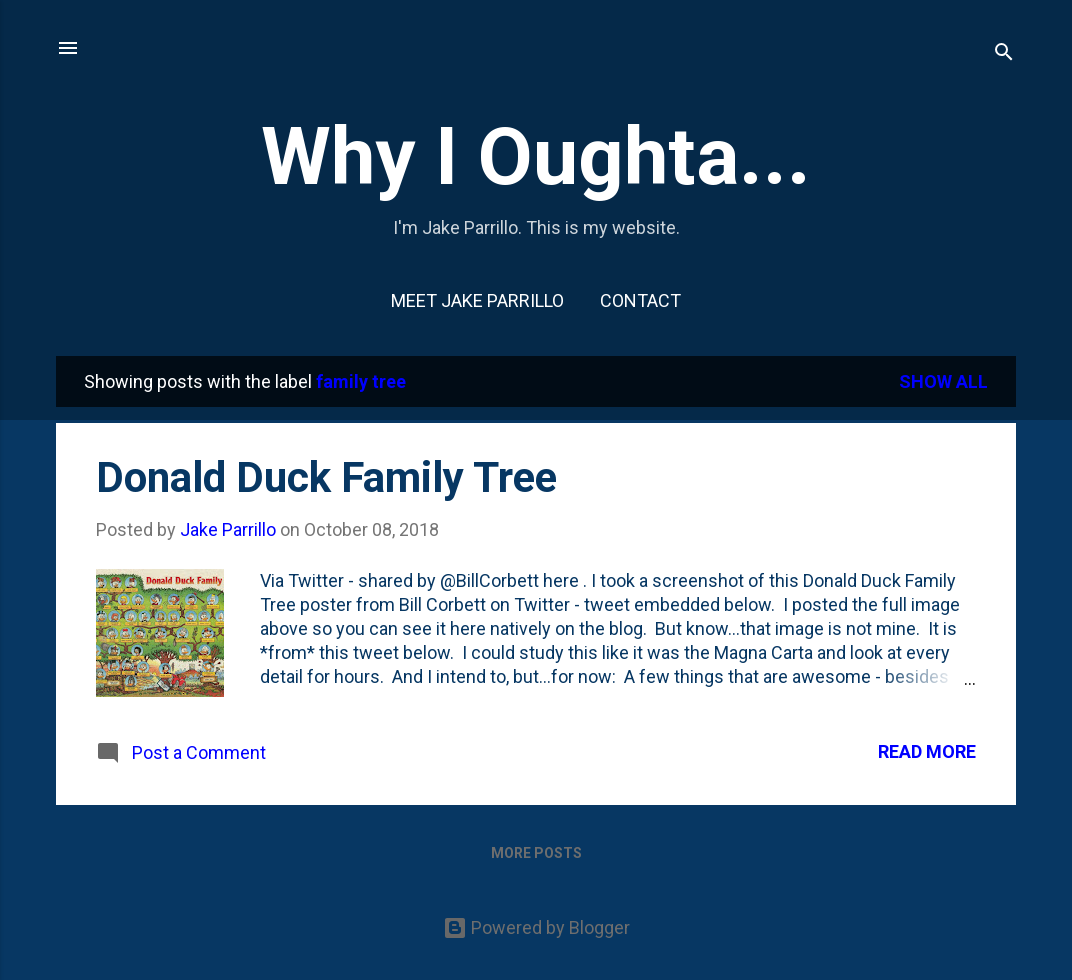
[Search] (1004, 54)
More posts (536, 853)
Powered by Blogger (536, 927)
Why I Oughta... (536, 157)
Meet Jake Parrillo (477, 300)
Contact (640, 300)
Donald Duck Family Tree (326, 477)
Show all (943, 381)
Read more (927, 751)
